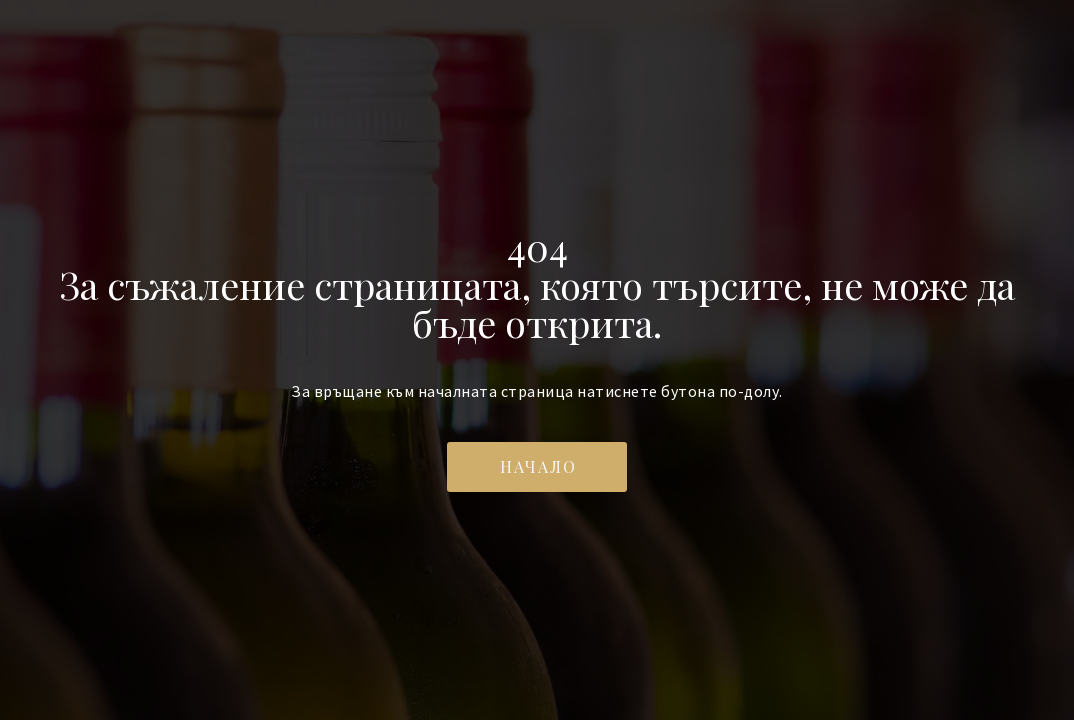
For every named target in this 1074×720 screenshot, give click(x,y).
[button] (537, 467)
